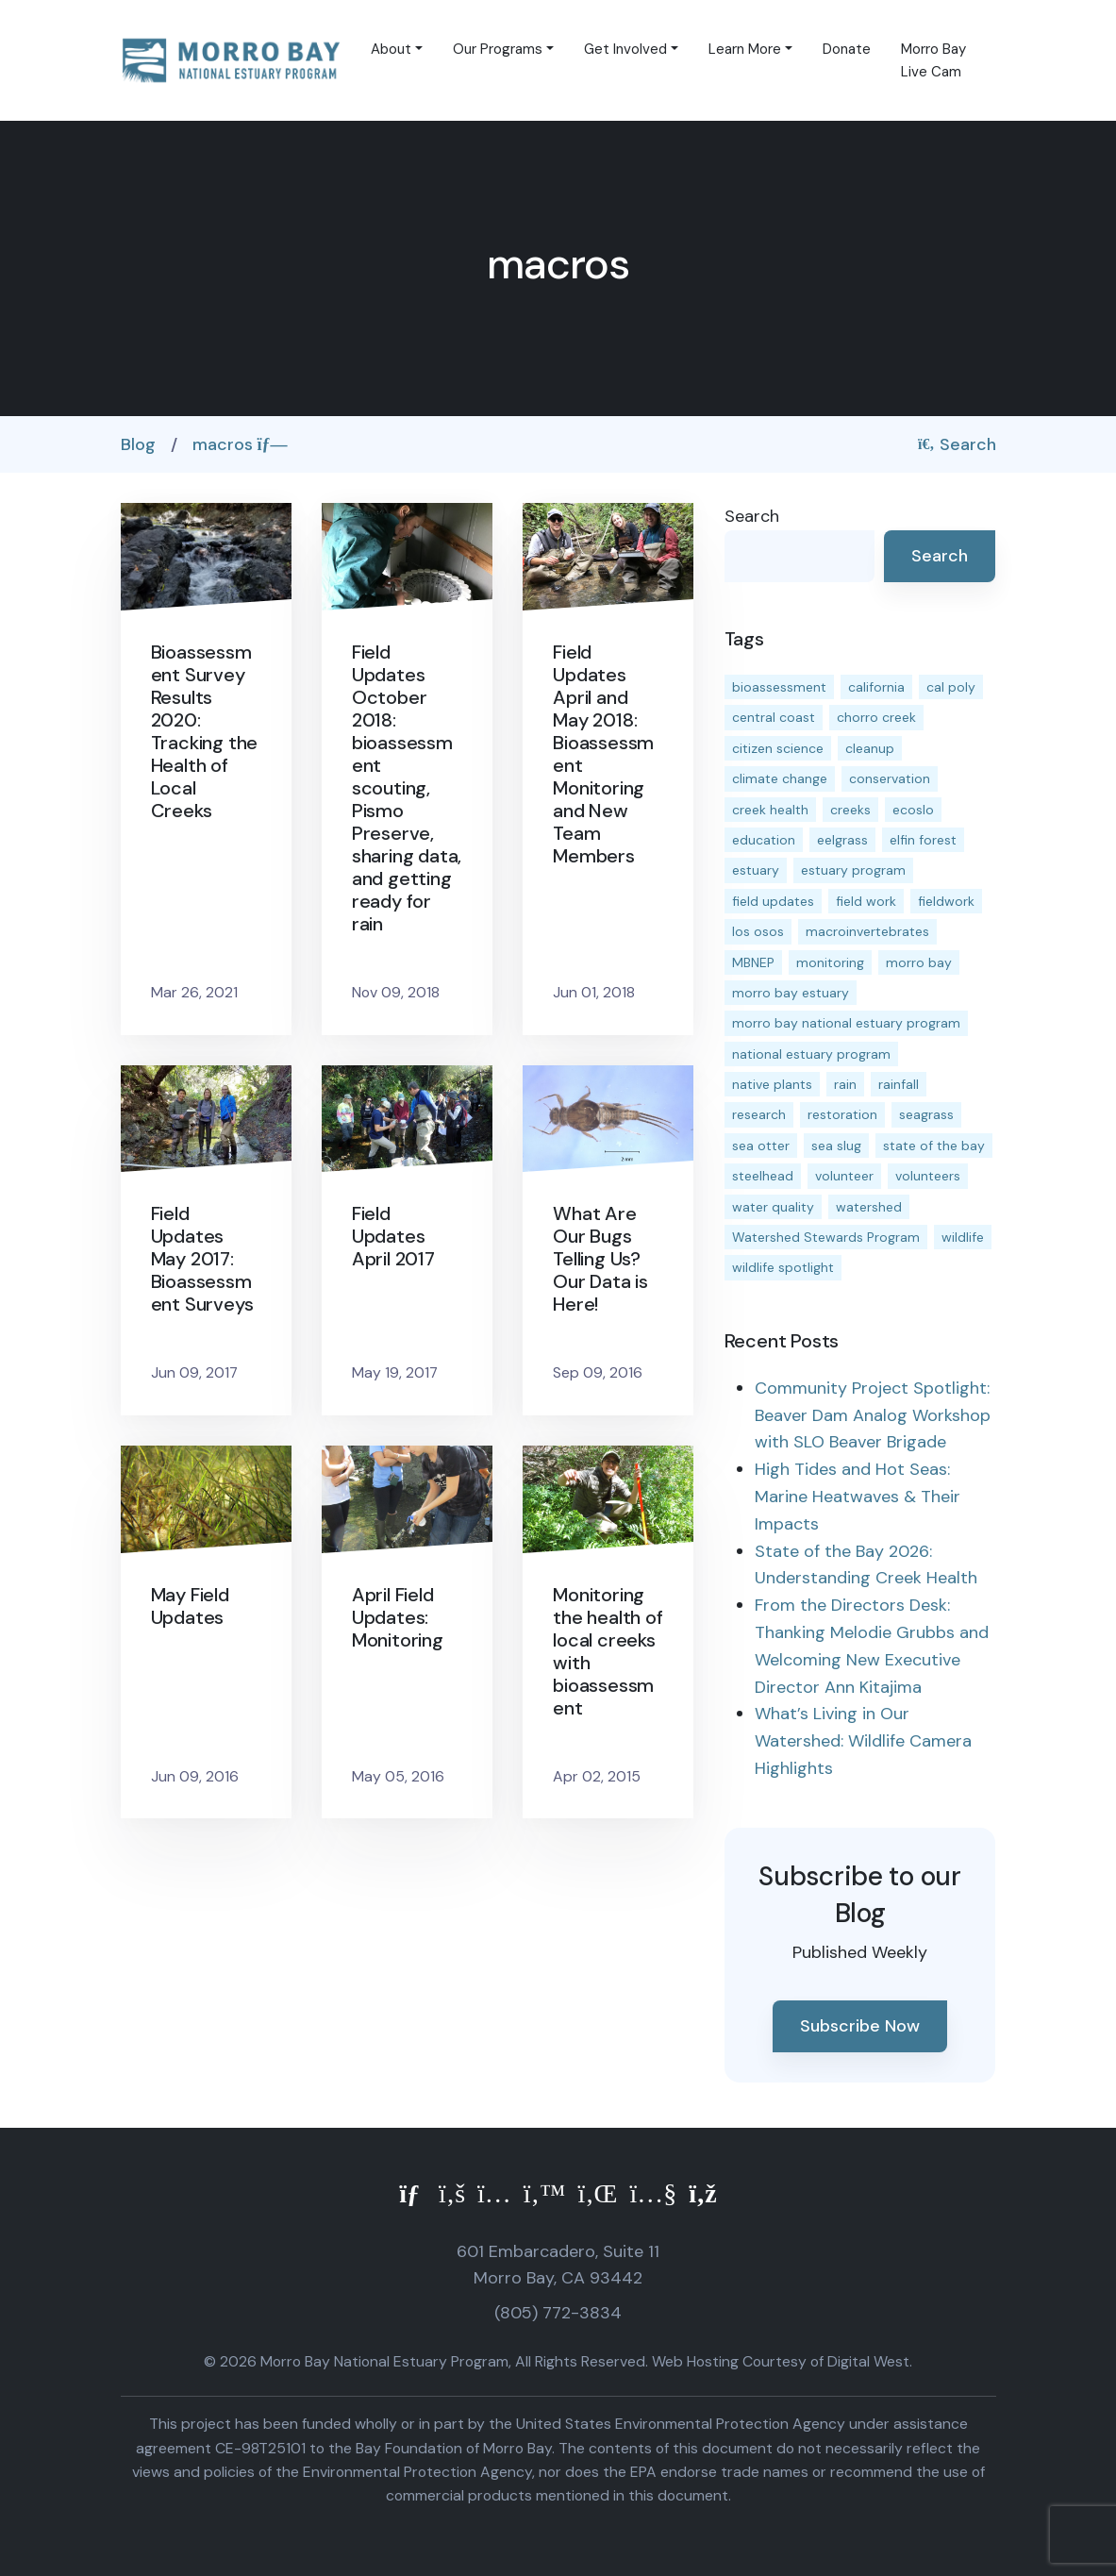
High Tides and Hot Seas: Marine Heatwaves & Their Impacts (857, 1496)
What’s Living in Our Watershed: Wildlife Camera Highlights (863, 1741)
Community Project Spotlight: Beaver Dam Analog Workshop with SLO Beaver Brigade (873, 1415)
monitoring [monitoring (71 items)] (830, 962)
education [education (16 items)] (763, 839)
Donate (847, 49)
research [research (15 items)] (759, 1114)
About (391, 49)
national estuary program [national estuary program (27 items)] (811, 1053)
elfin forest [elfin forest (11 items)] (923, 839)
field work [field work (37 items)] (866, 901)
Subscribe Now (860, 2026)
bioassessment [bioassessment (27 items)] (779, 686)
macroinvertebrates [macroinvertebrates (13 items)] (867, 931)
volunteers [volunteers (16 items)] (927, 1175)
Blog (138, 444)
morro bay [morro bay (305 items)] (919, 962)
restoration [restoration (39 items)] (842, 1114)
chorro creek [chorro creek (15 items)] (876, 717)
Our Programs (497, 49)
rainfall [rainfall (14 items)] (898, 1084)
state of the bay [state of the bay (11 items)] (934, 1145)
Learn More (744, 49)
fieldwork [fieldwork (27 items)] (946, 901)
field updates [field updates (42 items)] (773, 901)
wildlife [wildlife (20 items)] (962, 1237)
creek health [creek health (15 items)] (770, 809)
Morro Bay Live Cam (933, 60)
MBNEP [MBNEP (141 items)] (753, 962)
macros (240, 444)
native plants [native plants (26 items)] (772, 1084)
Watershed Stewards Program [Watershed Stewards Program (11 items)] (826, 1237)
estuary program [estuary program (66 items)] (853, 869)
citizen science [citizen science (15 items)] (778, 748)
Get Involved (625, 49)
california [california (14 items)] (876, 686)
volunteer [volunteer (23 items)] (844, 1175)
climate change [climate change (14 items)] (779, 778)
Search (957, 444)
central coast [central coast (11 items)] (773, 717)
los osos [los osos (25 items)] (758, 931)
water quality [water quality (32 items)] (773, 1206)
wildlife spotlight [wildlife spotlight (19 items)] (783, 1267)
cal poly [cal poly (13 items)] (950, 686)
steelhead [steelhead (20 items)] (762, 1175)
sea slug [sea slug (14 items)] (836, 1145)
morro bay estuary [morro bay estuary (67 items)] (790, 992)
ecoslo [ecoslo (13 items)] (913, 809)
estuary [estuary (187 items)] (755, 869)
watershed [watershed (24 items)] (869, 1206)
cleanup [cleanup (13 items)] (869, 748)
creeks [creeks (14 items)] (850, 809)
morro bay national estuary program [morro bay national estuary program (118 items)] (846, 1022)
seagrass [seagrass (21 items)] (926, 1114)
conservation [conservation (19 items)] (889, 778)
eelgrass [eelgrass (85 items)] (842, 839)
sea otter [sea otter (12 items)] (761, 1145)
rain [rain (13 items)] (845, 1084)
